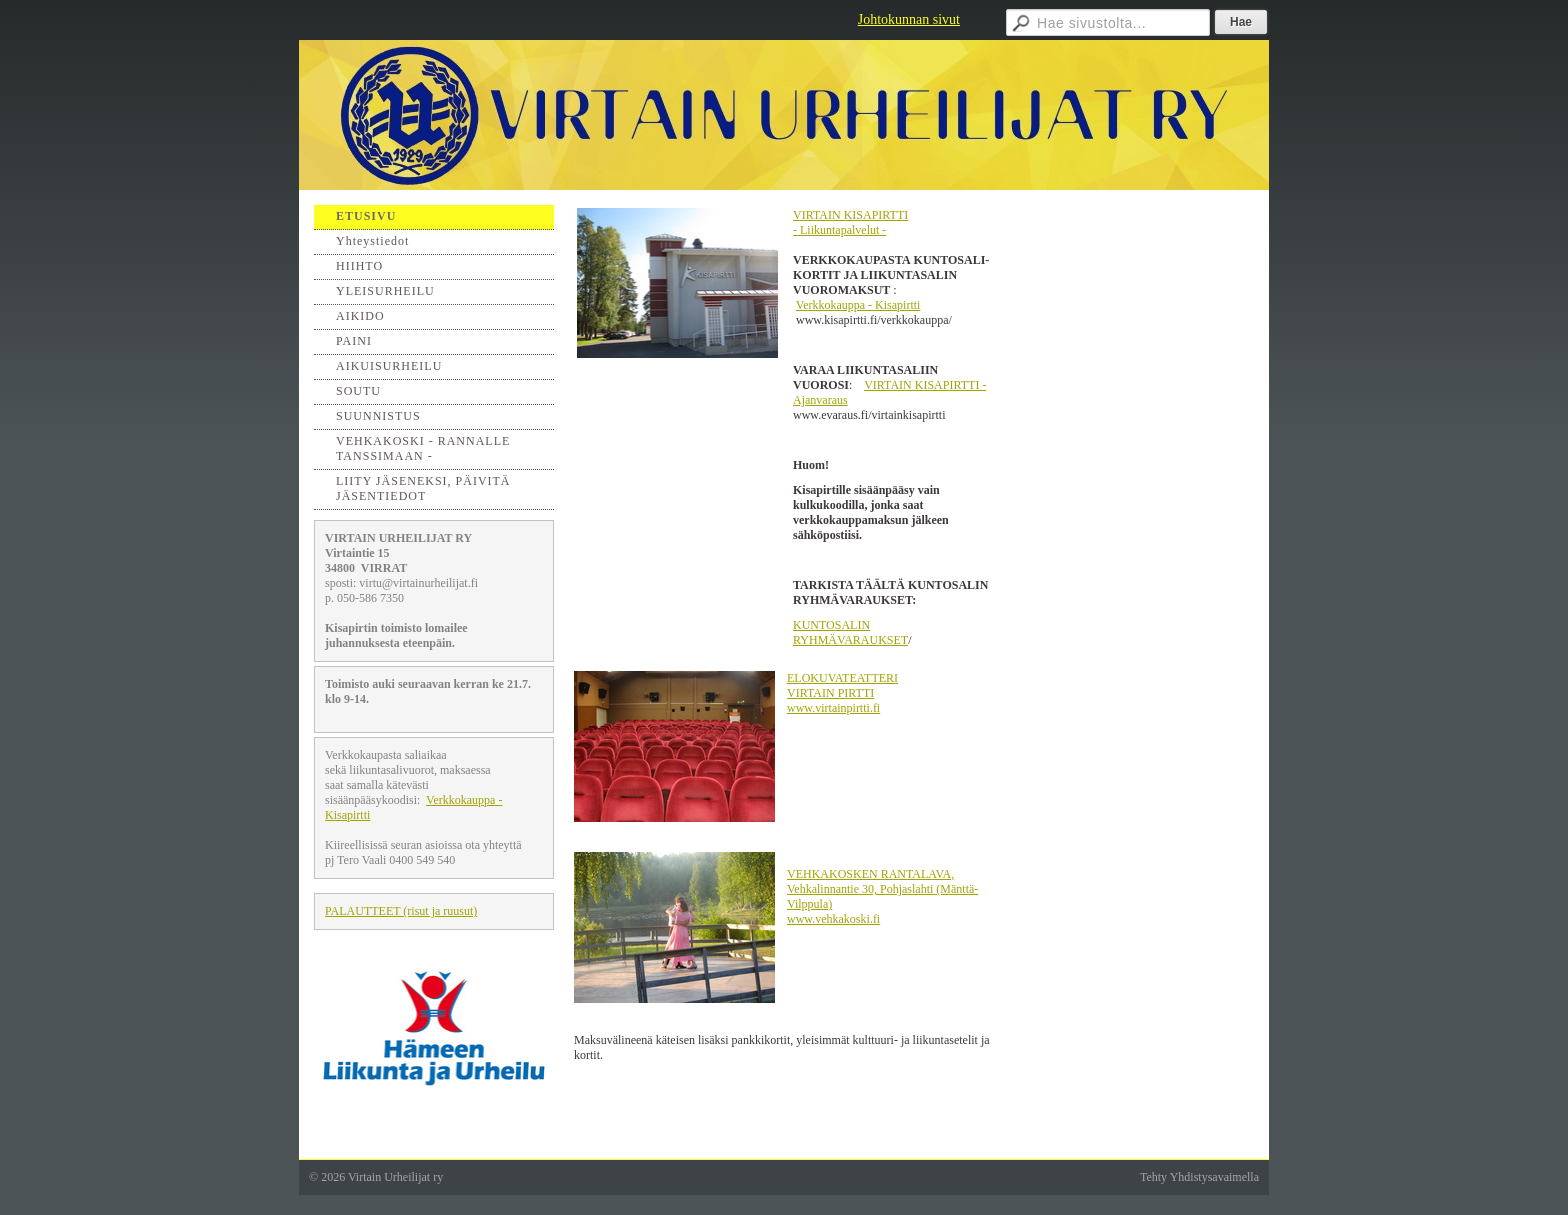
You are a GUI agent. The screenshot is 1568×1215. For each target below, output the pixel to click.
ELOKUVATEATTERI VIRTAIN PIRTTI (842, 685)
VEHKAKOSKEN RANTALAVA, (870, 874)
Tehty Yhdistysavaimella (1199, 1177)
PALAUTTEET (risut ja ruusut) (401, 911)
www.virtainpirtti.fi (833, 708)
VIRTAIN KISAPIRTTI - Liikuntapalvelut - (850, 222)
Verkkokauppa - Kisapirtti (858, 305)
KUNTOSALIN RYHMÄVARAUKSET (850, 632)
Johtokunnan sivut (909, 19)
